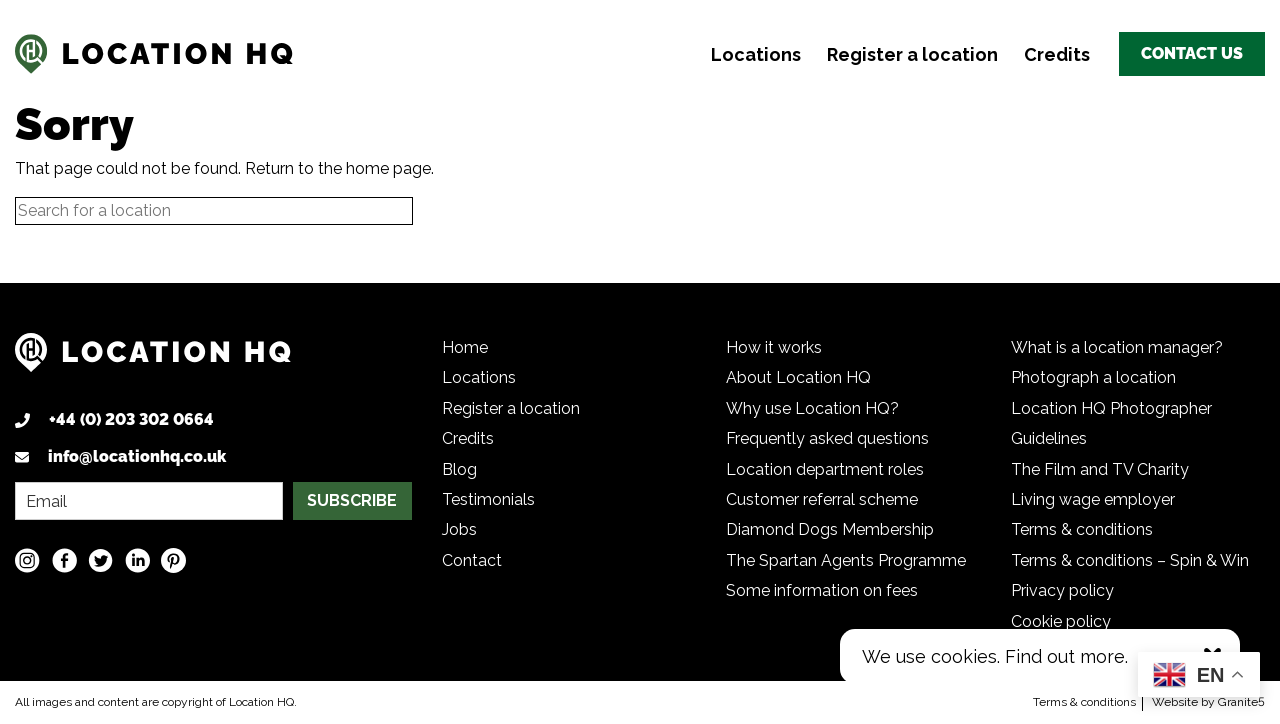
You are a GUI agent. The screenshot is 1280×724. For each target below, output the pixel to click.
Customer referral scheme (822, 499)
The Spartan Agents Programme (846, 560)
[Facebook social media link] (64, 560)
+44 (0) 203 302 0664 (131, 419)
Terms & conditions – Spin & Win (1130, 560)
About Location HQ (798, 377)
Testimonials (488, 499)
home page (388, 168)
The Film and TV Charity (1100, 469)
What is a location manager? (1117, 347)
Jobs (459, 529)
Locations (756, 54)
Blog (459, 469)
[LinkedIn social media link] (137, 560)
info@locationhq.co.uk (137, 456)
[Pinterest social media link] (173, 560)
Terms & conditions (1082, 529)
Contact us (1192, 53)
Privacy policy (1062, 590)
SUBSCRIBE (352, 500)
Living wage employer (1093, 499)
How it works (774, 347)
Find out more (1065, 656)
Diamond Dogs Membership (830, 529)
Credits (1057, 54)
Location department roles (825, 469)
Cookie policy (1061, 621)
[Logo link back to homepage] (153, 360)
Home (465, 347)
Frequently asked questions (827, 438)
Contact (472, 560)
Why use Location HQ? (812, 408)
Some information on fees (822, 590)
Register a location (912, 54)
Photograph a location (1093, 377)
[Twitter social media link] (100, 560)
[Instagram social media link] (27, 560)
